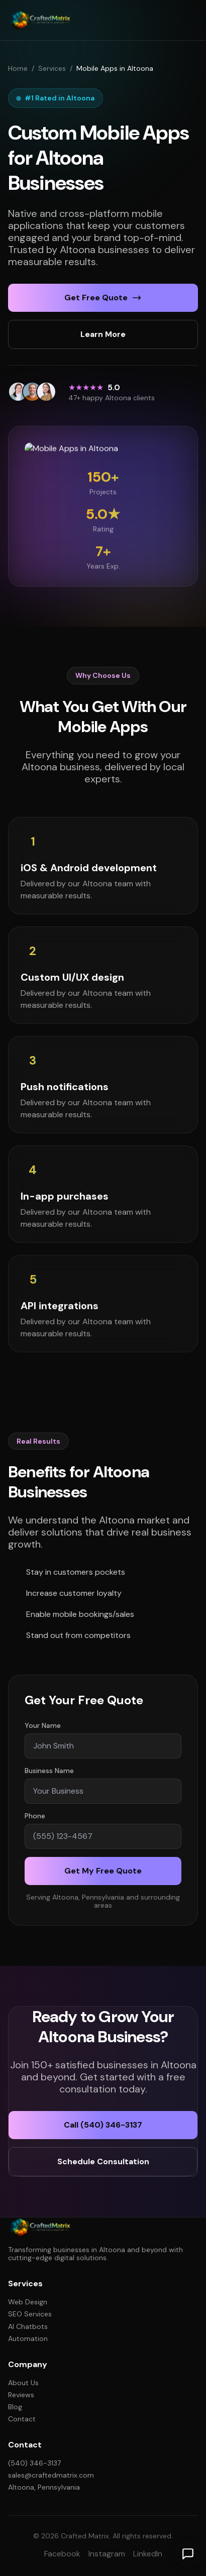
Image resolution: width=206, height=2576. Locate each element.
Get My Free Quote (103, 1875)
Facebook (62, 2553)
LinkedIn (147, 2553)
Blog (15, 2406)
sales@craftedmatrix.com (51, 2475)
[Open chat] (188, 2554)
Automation (28, 2338)
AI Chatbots (28, 2326)
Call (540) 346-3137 (103, 2125)
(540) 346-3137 (34, 2463)
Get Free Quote (103, 297)
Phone (35, 1820)
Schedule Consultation (103, 2161)
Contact (22, 2418)
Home (18, 68)
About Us (23, 2382)
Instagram (106, 2553)
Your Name (43, 1730)
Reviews (21, 2394)
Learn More (103, 334)
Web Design (27, 2301)
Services (52, 68)
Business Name (49, 1775)
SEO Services (30, 2313)
